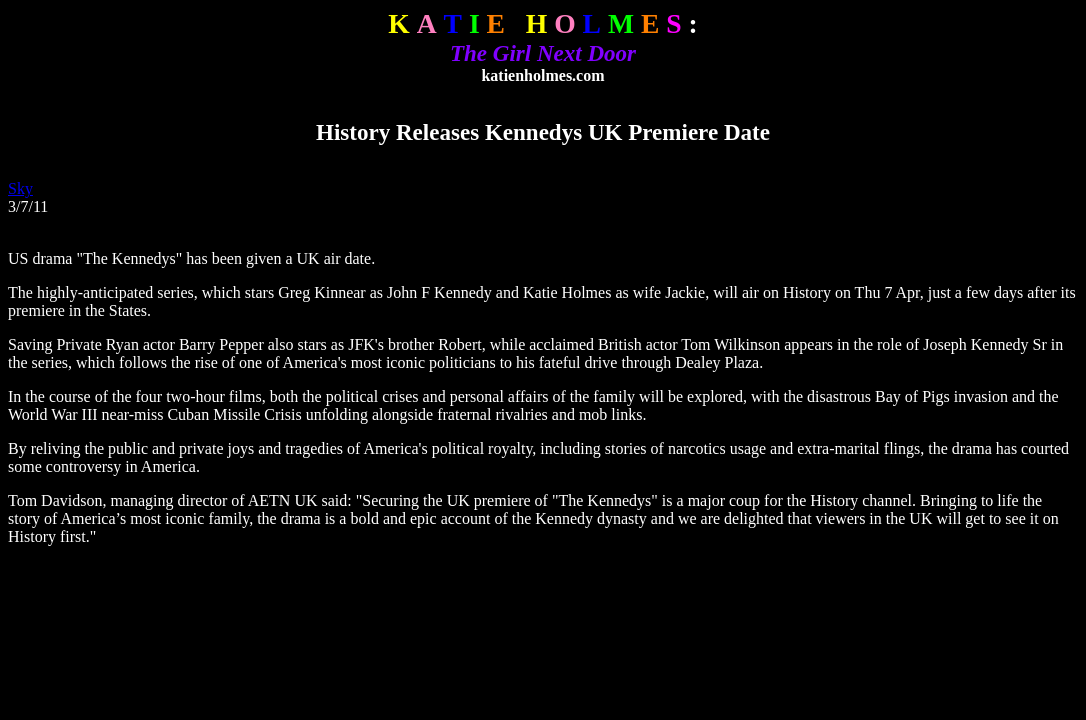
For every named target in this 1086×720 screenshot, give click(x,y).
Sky (20, 188)
